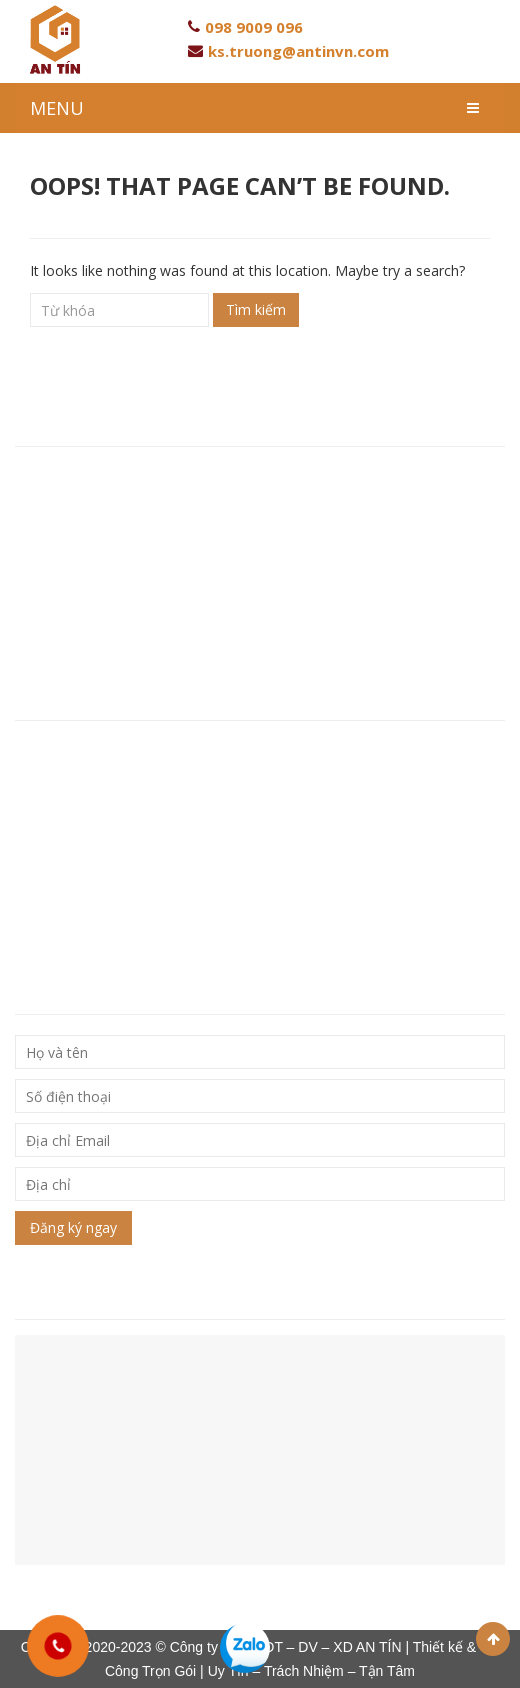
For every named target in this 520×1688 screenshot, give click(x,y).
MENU (57, 108)
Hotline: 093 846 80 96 (93, 537)
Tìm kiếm (256, 309)
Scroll (493, 1639)
